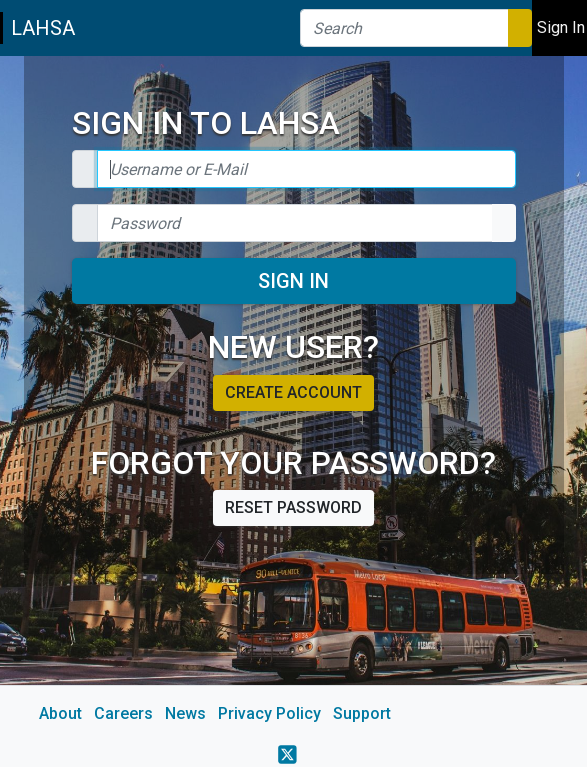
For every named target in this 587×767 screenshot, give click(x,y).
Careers (123, 713)
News (185, 713)
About (60, 713)
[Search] (404, 28)
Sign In (293, 281)
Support (362, 713)
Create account (293, 392)
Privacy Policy (269, 713)
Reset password (293, 507)
